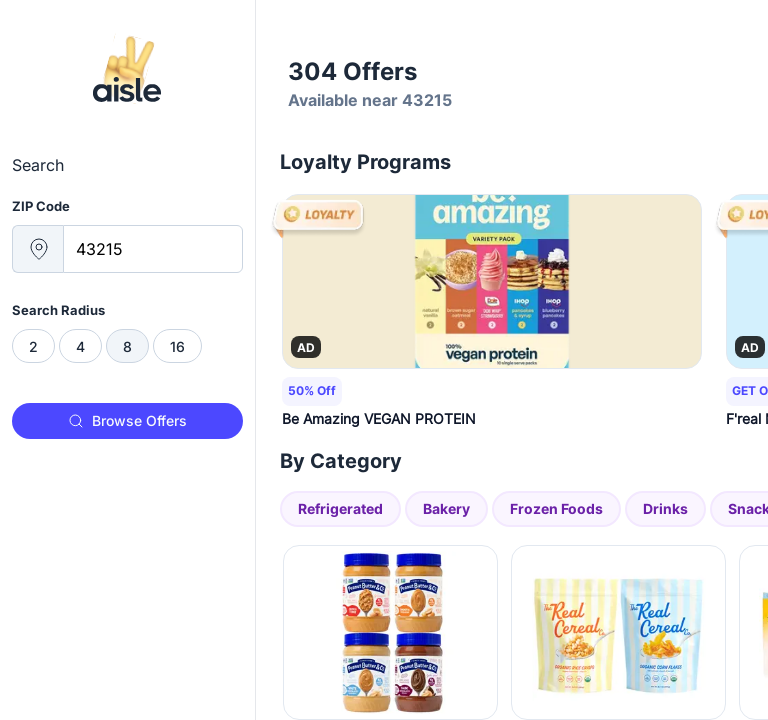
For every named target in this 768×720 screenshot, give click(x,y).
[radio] (33, 346)
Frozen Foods (556, 508)
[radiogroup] (127, 346)
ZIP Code (41, 206)
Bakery (446, 508)
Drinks (665, 508)
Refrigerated (340, 508)
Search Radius (58, 310)
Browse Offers (127, 420)
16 (177, 346)
